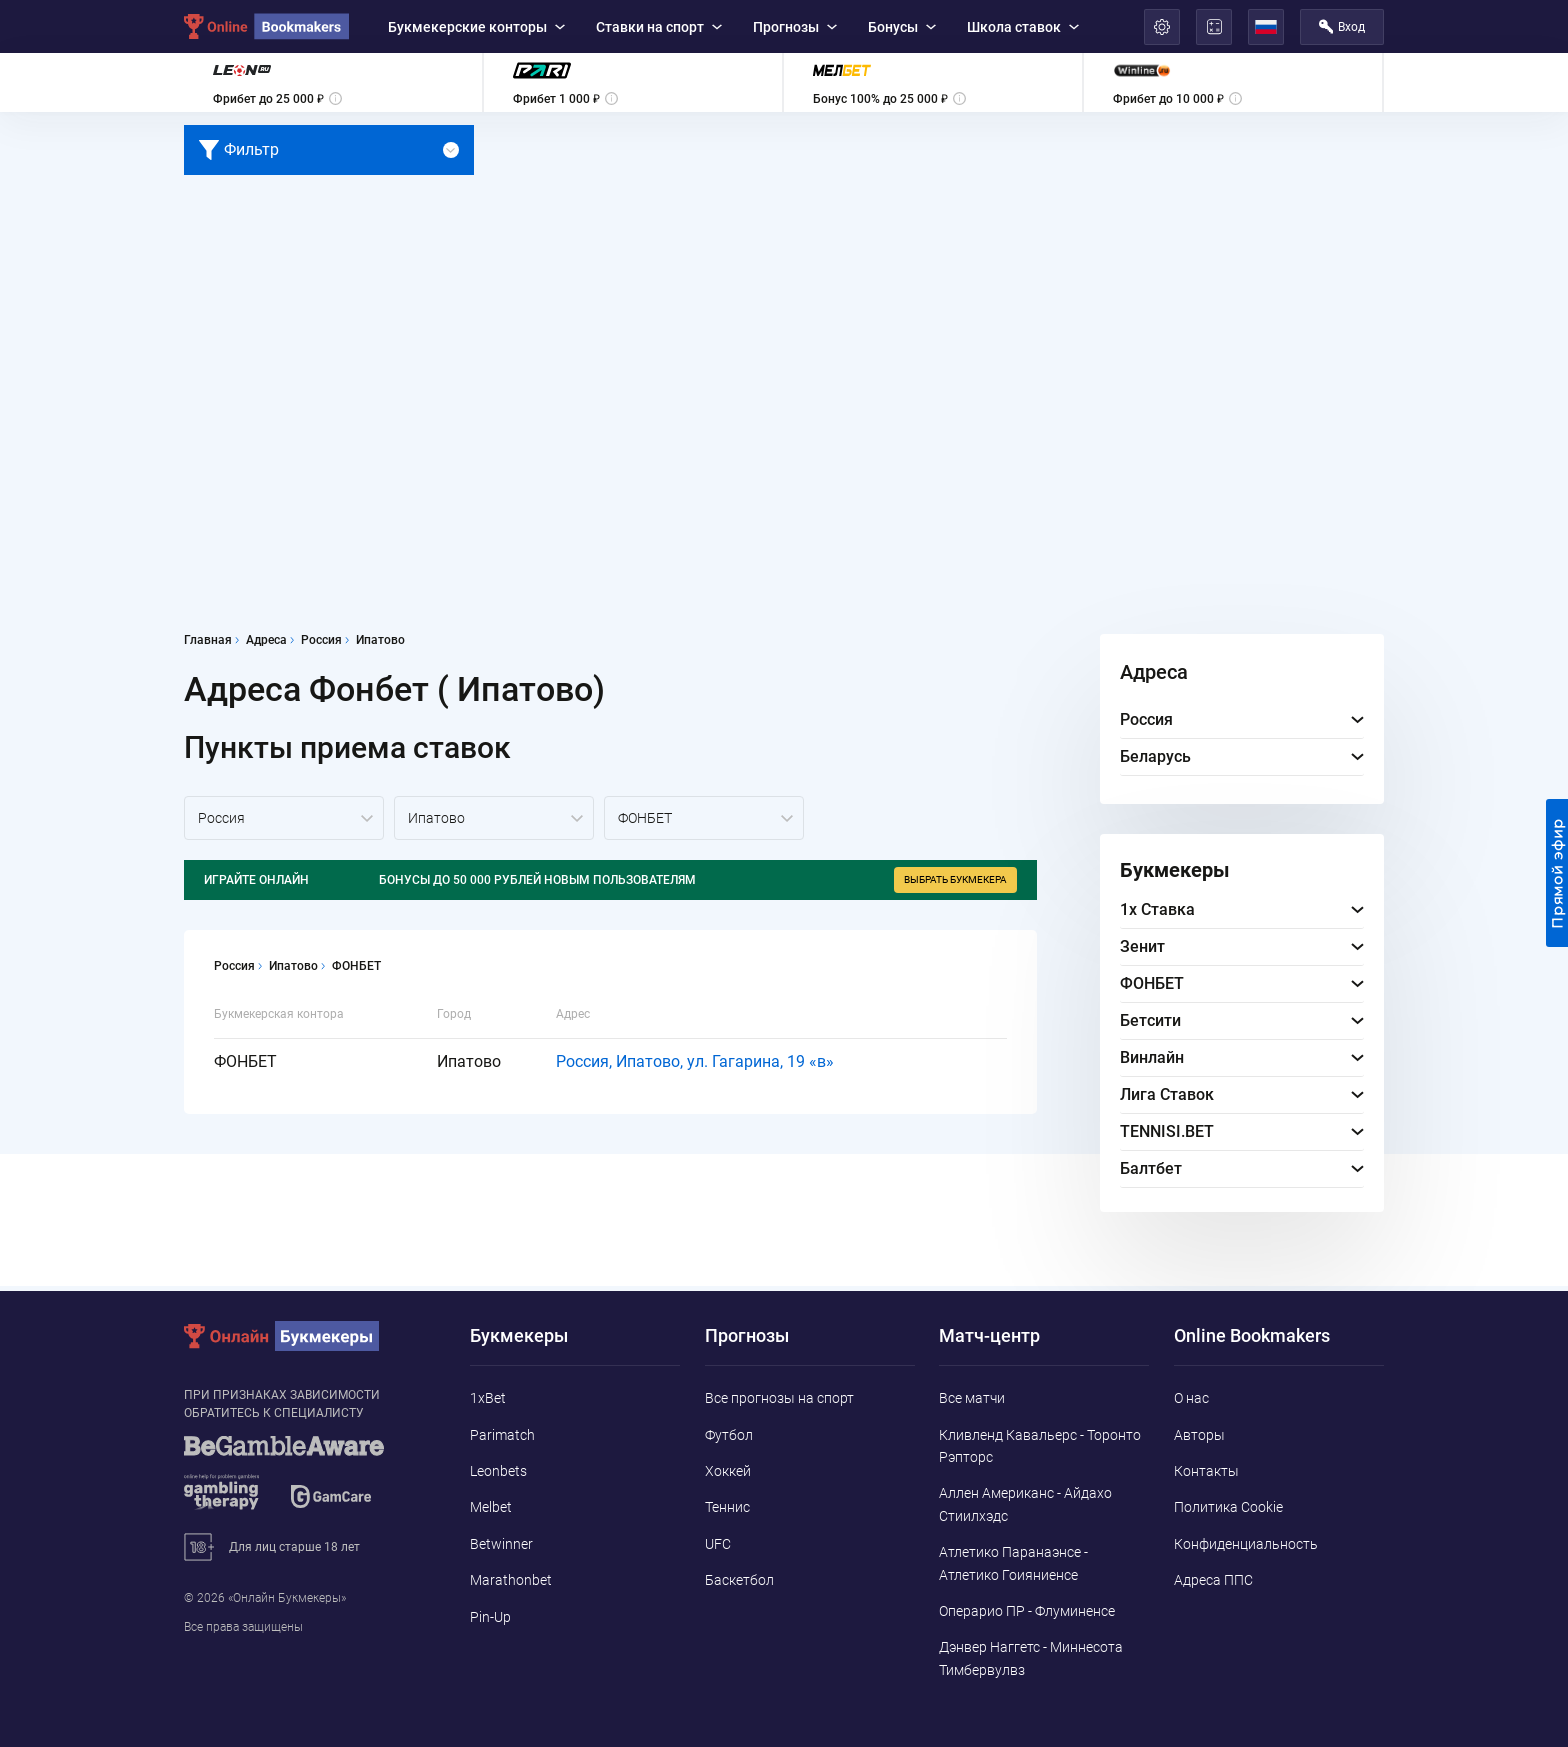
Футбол (729, 1435)
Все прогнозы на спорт (779, 1398)
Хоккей (728, 1471)
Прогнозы (795, 27)
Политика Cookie (1228, 1507)
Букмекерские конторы (476, 27)
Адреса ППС (1213, 1580)
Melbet (491, 1507)
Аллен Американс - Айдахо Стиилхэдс (1025, 1504)
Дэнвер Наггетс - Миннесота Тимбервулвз (1031, 1658)
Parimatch (502, 1435)
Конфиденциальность (1246, 1544)
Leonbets (498, 1471)
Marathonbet (511, 1580)
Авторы (1199, 1435)
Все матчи (972, 1398)
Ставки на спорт (659, 27)
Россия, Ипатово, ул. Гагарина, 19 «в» (695, 1061)
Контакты (1206, 1471)
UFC (718, 1544)
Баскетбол (739, 1580)
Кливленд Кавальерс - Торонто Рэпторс (1040, 1446)
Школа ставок (1023, 27)
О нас (1191, 1398)
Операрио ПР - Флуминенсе (1027, 1611)
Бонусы (902, 27)
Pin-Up (490, 1617)
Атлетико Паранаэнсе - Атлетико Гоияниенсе (1013, 1563)
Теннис (727, 1507)
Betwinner (501, 1544)
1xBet (488, 1398)
